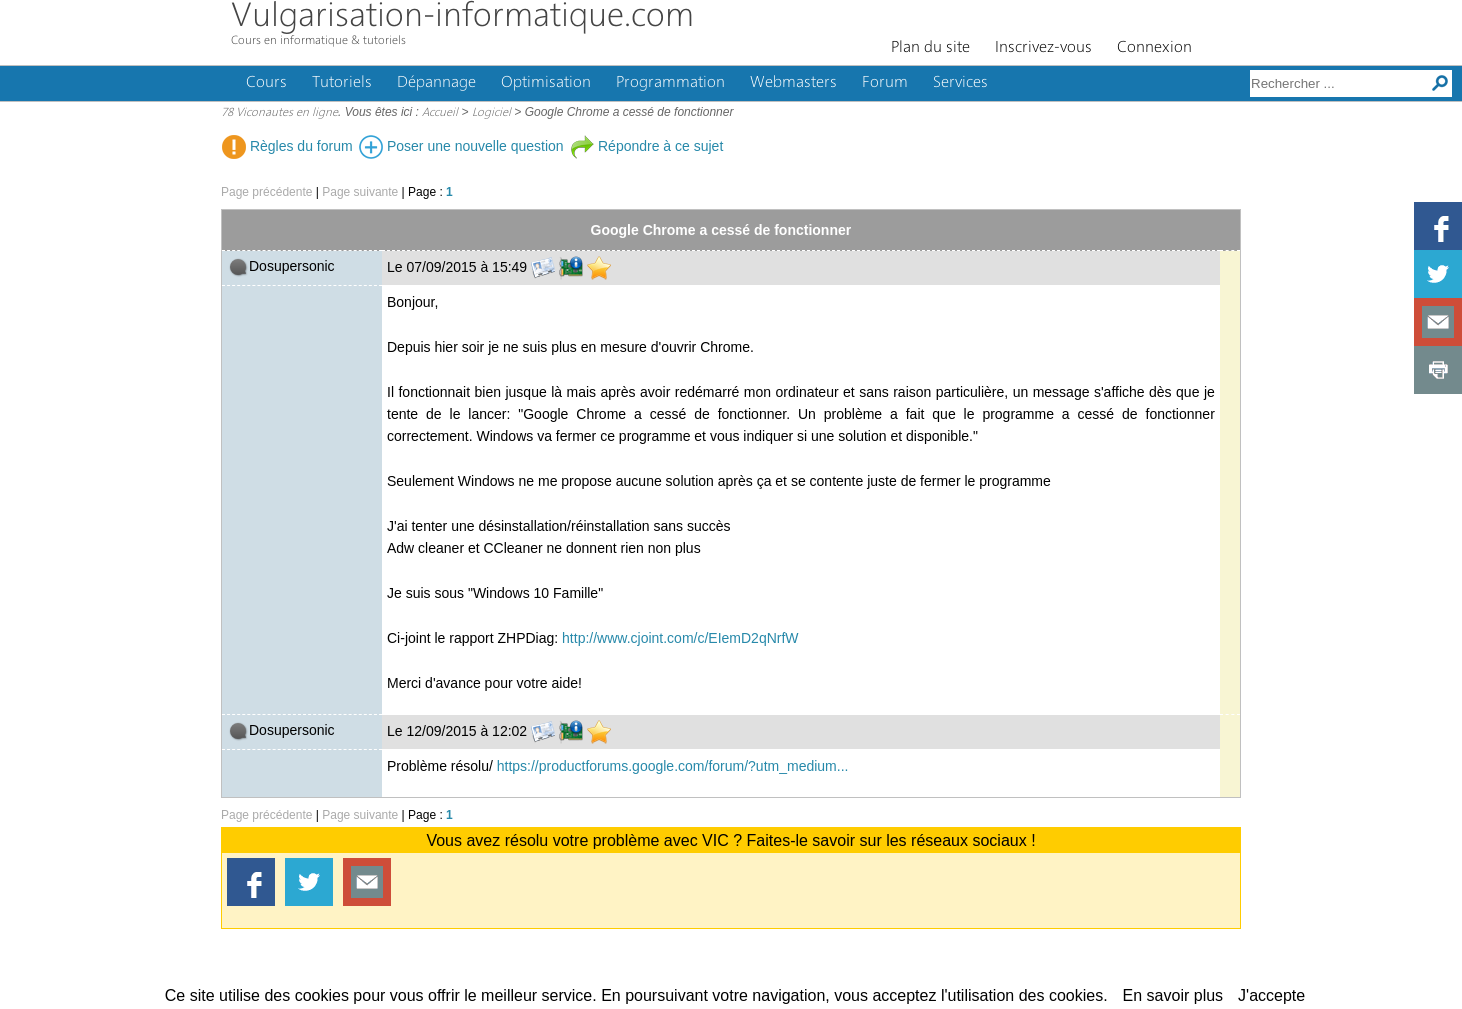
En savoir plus (1173, 995)
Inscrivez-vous (1043, 48)
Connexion (1154, 48)
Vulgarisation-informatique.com (462, 17)
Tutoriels (342, 83)
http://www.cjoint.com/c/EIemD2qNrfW (680, 638)
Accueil (440, 113)
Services (960, 83)
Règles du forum (287, 146)
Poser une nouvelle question (461, 146)
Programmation (670, 83)
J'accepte (1271, 995)
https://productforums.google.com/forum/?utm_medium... (673, 766)
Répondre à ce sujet (646, 146)
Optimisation (546, 83)
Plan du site (930, 48)
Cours (266, 83)
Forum (885, 83)
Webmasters (793, 83)
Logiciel (491, 113)
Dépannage (436, 83)
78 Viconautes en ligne (279, 113)
